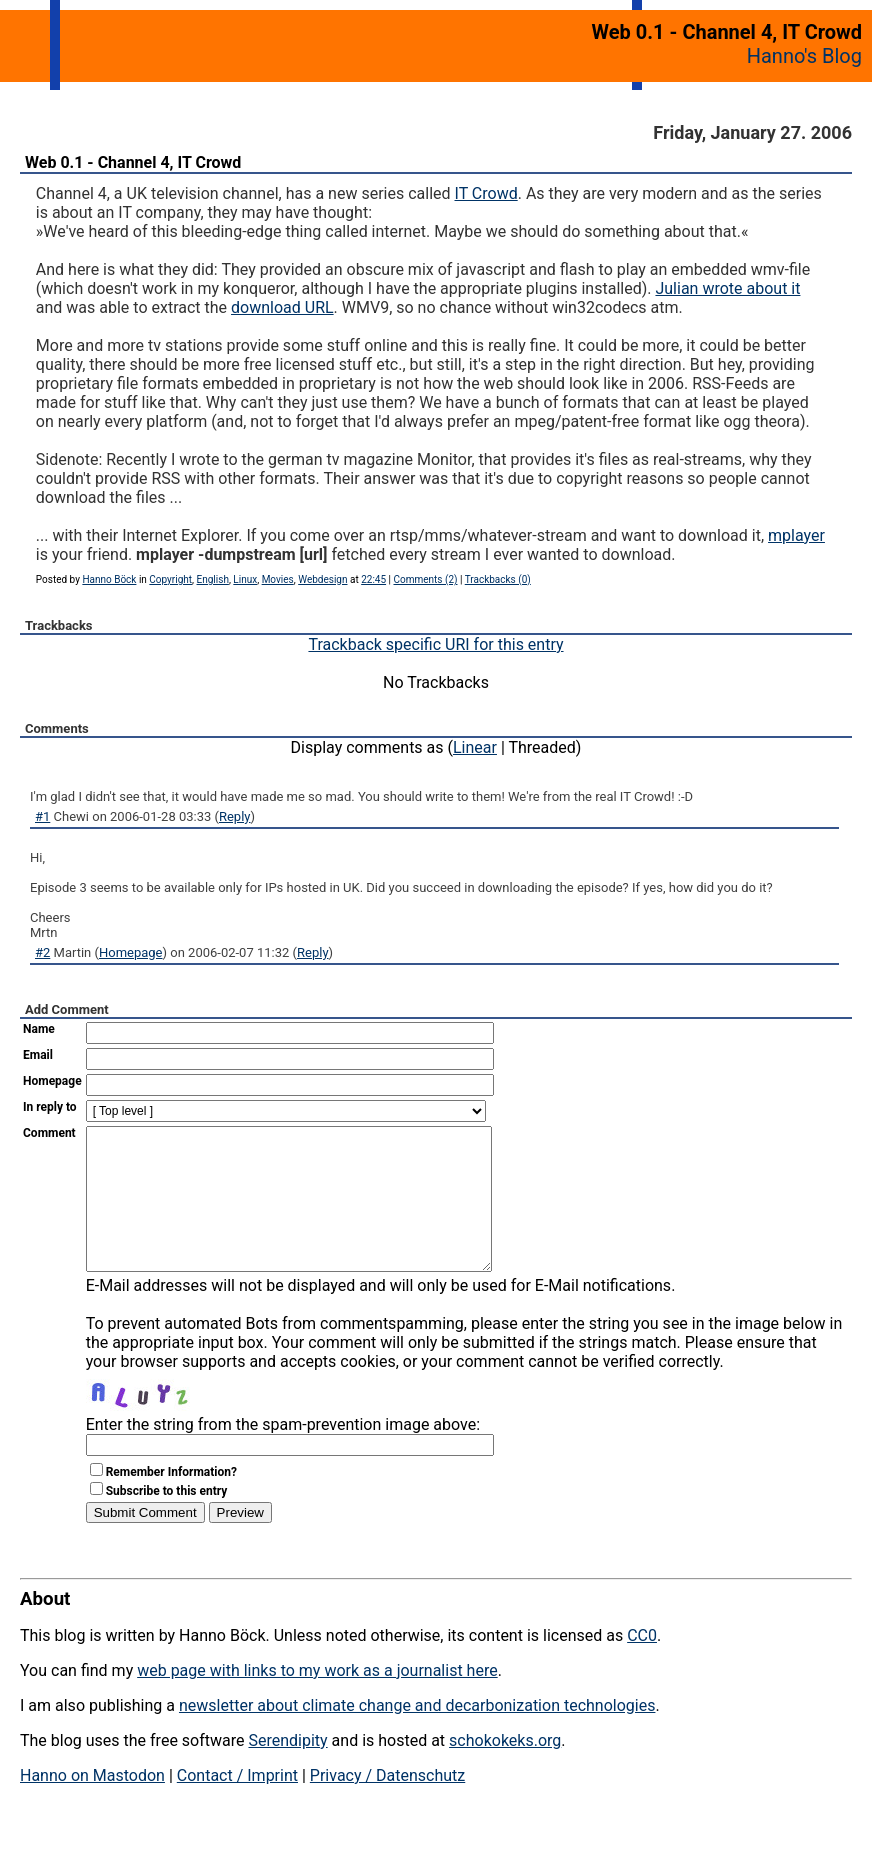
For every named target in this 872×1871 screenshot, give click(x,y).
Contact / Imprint (237, 1805)
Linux (245, 579)
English (213, 579)
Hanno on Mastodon (92, 1805)
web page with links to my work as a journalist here (317, 1700)
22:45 (373, 579)
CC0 (642, 1665)
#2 (42, 952)
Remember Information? (171, 1502)
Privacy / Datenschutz (387, 1805)
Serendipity (287, 1770)
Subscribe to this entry (167, 1521)
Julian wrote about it (727, 288)
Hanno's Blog (804, 56)
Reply (235, 816)
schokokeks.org (505, 1770)
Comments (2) (425, 579)
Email (38, 1055)
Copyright (170, 579)
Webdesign (322, 579)
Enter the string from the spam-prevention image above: (283, 1454)
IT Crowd (486, 193)
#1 (42, 816)
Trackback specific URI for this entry (435, 644)
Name (39, 1029)
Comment (49, 1133)
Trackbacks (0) (498, 579)
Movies (278, 579)
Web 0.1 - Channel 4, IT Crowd (133, 162)
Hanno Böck (109, 579)
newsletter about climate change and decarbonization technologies (417, 1735)
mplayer (796, 535)
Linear (475, 747)
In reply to (50, 1107)
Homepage (131, 952)
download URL (282, 307)
